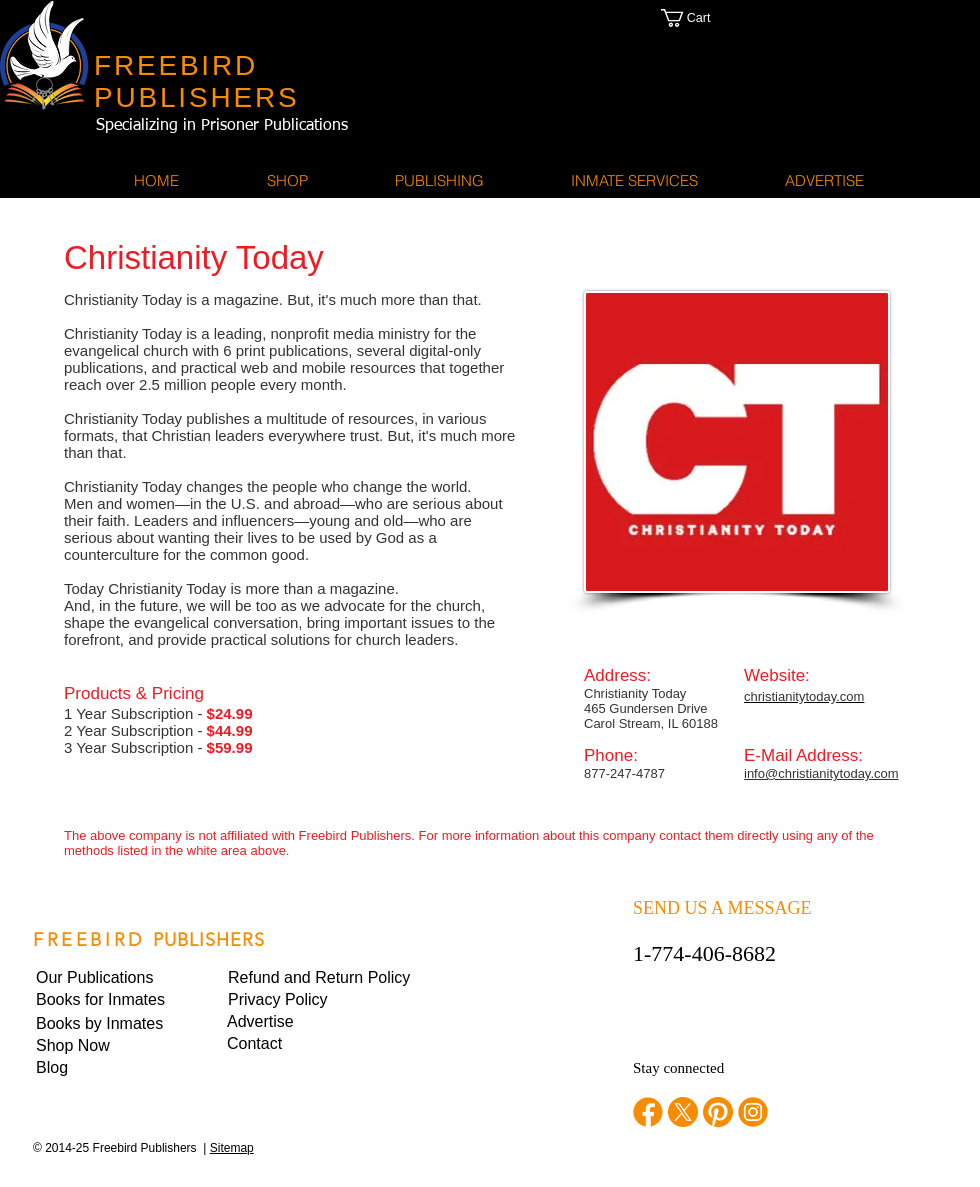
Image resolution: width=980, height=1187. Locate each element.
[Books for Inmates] (104, 1000)
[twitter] (683, 1112)
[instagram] (753, 1112)
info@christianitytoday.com (821, 773)
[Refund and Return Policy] (319, 978)
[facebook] (648, 1112)
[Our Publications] (104, 978)
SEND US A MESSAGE (722, 908)
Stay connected (678, 1068)
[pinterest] (718, 1112)
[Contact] (295, 1044)
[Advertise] (295, 1022)
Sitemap (232, 1148)
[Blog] (104, 1068)
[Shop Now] (104, 1046)
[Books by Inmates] (104, 1024)
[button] (706, 18)
